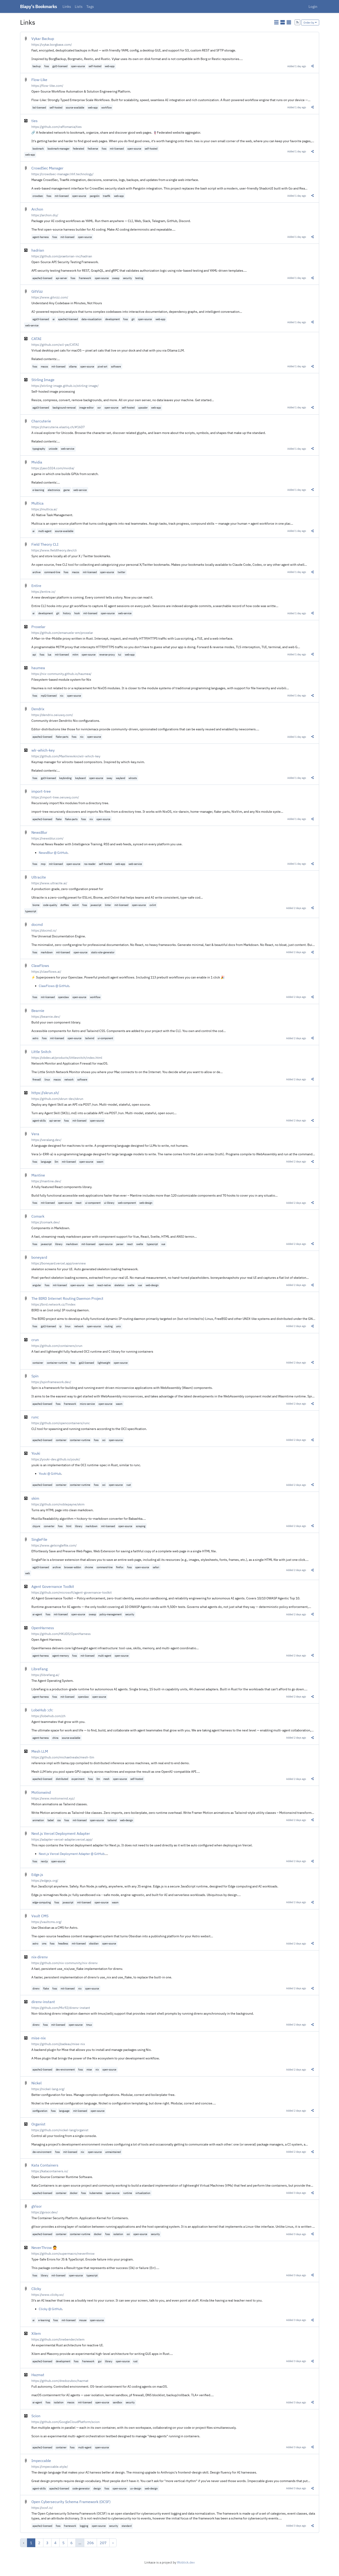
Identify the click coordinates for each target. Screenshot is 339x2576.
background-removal (64, 407)
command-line (52, 572)
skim (35, 1498)
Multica (37, 503)
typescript (30, 911)
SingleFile (39, 1539)
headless (63, 1943)
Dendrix (37, 709)
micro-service (87, 1403)
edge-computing (42, 1902)
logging (84, 2526)
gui (100, 2361)
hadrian (37, 250)
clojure (36, 1526)
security (127, 278)
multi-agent (44, 531)
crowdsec (38, 196)
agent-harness (41, 237)
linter (108, 905)
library (58, 1244)
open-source (78, 66)
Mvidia (36, 462)
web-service (32, 325)
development (112, 319)
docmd (37, 924)
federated (78, 148)
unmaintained (113, 2152)
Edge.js (37, 1874)
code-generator (81, 2488)
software (116, 366)
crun (35, 1339)
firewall (37, 1079)
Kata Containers (44, 2165)
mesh (106, 1779)
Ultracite (38, 877)
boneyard (39, 1257)
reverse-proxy (107, 654)
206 (90, 2542)
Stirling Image (42, 379)
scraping (140, 1526)
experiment (78, 1779)
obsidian (94, 1943)
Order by (310, 22)
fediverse (93, 148)
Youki (35, 1453)
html (68, 1526)
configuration (40, 2111)
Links (67, 6)
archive (37, 572)
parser (119, 1244)
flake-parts (62, 736)
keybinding (65, 778)
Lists (79, 6)
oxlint (153, 905)
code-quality (50, 905)
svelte (139, 1244)
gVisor (36, 2206)
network (69, 1079)
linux (47, 1079)
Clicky (36, 2288)
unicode (53, 448)
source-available (75, 107)
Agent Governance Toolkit (52, 1586)
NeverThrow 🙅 (44, 2247)
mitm (75, 654)
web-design (145, 1202)
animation (38, 1820)
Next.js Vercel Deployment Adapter (60, 1833)
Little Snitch (41, 1051)
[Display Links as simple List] (276, 22)
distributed (62, 1779)
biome (36, 905)
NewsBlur (39, 832)
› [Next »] (113, 2542)
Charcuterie (41, 421)
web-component (127, 1202)
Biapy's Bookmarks (38, 6)
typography (39, 448)
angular (37, 1285)
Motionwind (41, 1792)
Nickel (36, 2083)
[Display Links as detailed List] (283, 22)
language (46, 1161)
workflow (106, 107)
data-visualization (91, 319)
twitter (121, 572)
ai (54, 319)
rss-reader (90, 864)
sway (109, 778)
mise (89, 2069)
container (38, 1362)
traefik (106, 196)
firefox (119, 1567)
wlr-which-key (43, 750)
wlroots (133, 778)
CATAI (36, 338)
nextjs (44, 1861)
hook (77, 613)
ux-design (135, 2488)
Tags (90, 6)
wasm (100, 1161)
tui (119, 654)
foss (46, 66)
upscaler (143, 407)
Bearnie (37, 1010)
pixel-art (102, 366)
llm (56, 1161)
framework (85, 278)
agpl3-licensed (41, 319)
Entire (36, 585)
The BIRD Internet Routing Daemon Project (67, 1298)
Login (313, 6)
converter (49, 1526)
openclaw (63, 997)
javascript (95, 905)
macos (44, 366)
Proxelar (38, 626)
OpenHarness (42, 1627)
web (27, 1573)
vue (163, 1244)
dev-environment (65, 2069)
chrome (89, 1567)
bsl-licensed (39, 107)
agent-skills (39, 1120)
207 (103, 2542)
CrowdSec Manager (47, 168)
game (66, 490)
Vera (35, 1134)
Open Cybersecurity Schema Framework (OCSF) (71, 2501)
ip (60, 1326)
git (133, 319)
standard (127, 2526)
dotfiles (64, 905)
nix (61, 695)
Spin (35, 1376)
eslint (75, 905)
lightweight (104, 1362)
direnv (36, 1988)
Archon (37, 209)
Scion (35, 2415)
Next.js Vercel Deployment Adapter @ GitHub (72, 1854)
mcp (43, 864)
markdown (47, 952)
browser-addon (72, 1567)
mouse (83, 2320)
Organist (38, 2124)
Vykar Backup (42, 38)
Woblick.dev (186, 2562)
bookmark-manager (58, 148)
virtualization (142, 2193)
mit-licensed (117, 148)
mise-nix (38, 2038)
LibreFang (39, 1669)
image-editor (86, 407)
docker (74, 2193)
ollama (73, 366)
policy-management (110, 1614)
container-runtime (57, 1362)
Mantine (38, 1175)
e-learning (38, 490)
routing (109, 1326)
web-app (109, 66)
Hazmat (37, 2374)
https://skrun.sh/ (45, 1092)
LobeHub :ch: (42, 1710)
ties (34, 120)
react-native (104, 1285)
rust (128, 1485)
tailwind (89, 1038)
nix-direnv (39, 1957)
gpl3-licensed (59, 66)
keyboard (80, 778)
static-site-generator (102, 952)
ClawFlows (40, 965)
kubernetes (96, 2193)
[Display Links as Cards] (289, 22)
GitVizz (37, 291)
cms (44, 1943)
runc (35, 1417)
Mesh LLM (39, 1751)
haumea (38, 667)
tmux (89, 2024)
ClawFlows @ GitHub (54, 986)
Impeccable (41, 2460)
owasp (115, 278)
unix (118, 1326)
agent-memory (60, 1655)
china (55, 1737)
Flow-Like (39, 79)
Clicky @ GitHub (50, 2309)
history (67, 613)
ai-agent (37, 1614)
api (34, 654)
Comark (37, 1216)
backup (37, 66)
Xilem (36, 2333)
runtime (127, 2193)
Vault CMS (39, 1916)
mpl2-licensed (49, 695)
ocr (99, 407)
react (78, 1202)
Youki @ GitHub (50, 1474)
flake (59, 819)
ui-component (105, 1038)
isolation (118, 2234)
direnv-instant (43, 2001)
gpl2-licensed (48, 1326)
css (59, 1820)
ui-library (109, 1202)
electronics (54, 490)
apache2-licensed (42, 278)
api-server (61, 278)
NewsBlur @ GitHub (53, 853)
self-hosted (95, 66)
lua (49, 654)
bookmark (38, 148)
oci (103, 1440)
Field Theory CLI (44, 544)
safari (156, 1567)
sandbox (117, 2402)
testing (139, 278)
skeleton (119, 1285)
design (97, 2488)
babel (51, 1820)
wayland (120, 778)
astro (35, 1038)
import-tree (41, 791)
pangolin (94, 196)
